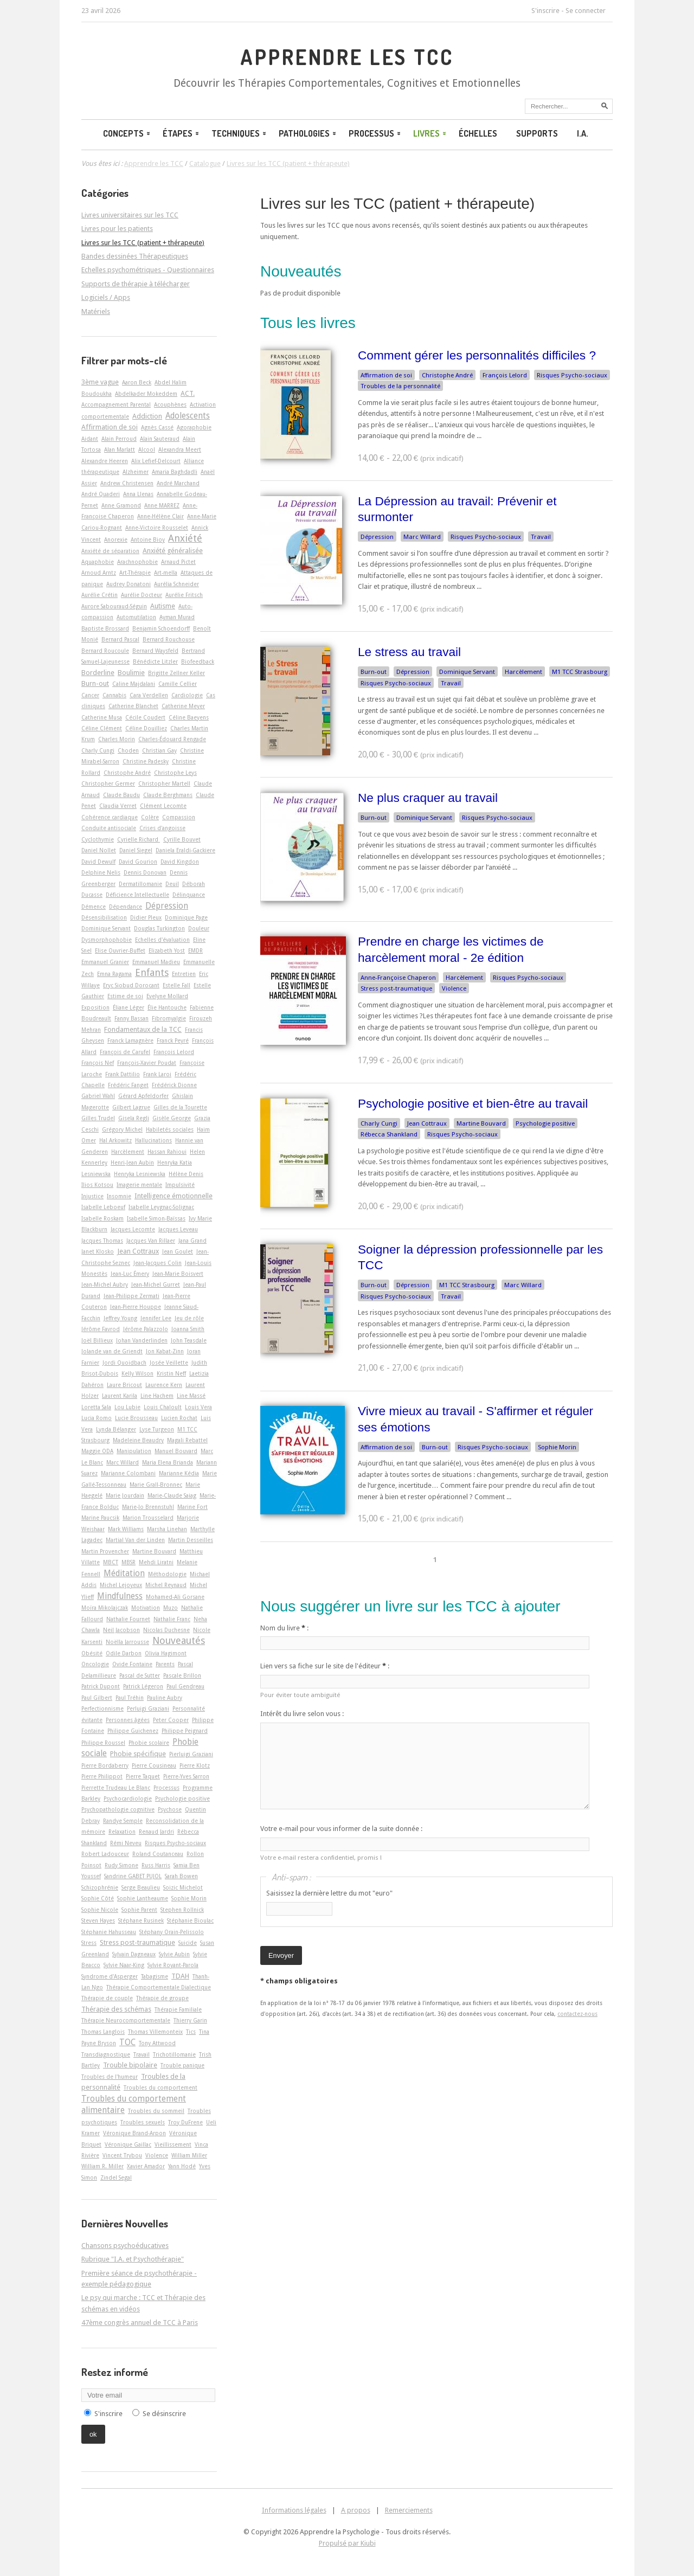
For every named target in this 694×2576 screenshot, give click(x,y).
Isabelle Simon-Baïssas (156, 1218)
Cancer (90, 695)
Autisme (162, 606)
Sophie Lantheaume (142, 1898)
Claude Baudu (121, 795)
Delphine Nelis (100, 872)
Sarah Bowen (181, 1876)
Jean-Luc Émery (130, 1273)
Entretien (184, 974)
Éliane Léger (128, 1007)
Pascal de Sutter (139, 1675)
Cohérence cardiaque (109, 817)
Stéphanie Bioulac (190, 1920)
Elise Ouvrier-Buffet (120, 950)
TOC (127, 2042)
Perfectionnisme (102, 1708)
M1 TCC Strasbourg (579, 672)
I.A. (582, 133)
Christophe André (447, 375)
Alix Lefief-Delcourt (156, 461)
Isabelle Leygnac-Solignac (161, 1207)
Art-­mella (165, 572)
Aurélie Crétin (99, 595)
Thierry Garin (190, 2020)
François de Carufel (125, 1052)
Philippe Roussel (103, 1742)
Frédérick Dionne (174, 1085)
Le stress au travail (409, 652)
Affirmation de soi (386, 375)
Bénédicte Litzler (155, 661)
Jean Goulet (177, 1251)
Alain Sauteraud (159, 438)
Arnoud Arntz (98, 572)
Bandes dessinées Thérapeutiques (134, 256)
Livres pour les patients (117, 228)
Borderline (97, 673)
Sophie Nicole (99, 1909)
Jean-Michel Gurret (155, 1284)
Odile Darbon (124, 1653)
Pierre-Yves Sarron (186, 1776)
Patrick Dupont (100, 1686)
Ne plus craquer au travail (428, 798)
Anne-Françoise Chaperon (398, 977)
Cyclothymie (97, 839)
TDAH (180, 1976)
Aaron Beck (136, 382)
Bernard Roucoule (105, 650)
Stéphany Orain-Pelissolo (171, 1932)
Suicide (187, 1942)
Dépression (377, 537)
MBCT (110, 1562)
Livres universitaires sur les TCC (129, 215)
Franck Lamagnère (130, 1040)
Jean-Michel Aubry (104, 1284)
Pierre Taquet (143, 1776)
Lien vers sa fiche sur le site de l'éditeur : (324, 1666)
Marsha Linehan (167, 1529)
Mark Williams (126, 1529)
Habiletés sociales (170, 1129)
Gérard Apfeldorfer (143, 1096)
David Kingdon (179, 861)
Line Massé (191, 1395)
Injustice (92, 1196)
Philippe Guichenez (132, 1730)
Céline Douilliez (146, 728)
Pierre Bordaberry (104, 1765)
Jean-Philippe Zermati (131, 1296)
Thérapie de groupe (162, 1998)
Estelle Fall (176, 985)
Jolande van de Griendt (112, 1351)
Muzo (170, 1607)
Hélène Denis (186, 1174)
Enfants (152, 972)
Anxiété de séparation (110, 551)
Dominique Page (186, 917)
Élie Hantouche (167, 1007)
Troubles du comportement (160, 2087)
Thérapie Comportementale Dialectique (158, 1987)
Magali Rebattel (187, 1440)
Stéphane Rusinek (141, 1920)
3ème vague (100, 382)
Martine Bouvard (481, 1123)
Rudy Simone (121, 1865)
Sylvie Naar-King (124, 1965)
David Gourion (138, 861)
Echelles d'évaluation (162, 939)
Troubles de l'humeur (109, 2076)
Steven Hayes (98, 1920)
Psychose (170, 1809)
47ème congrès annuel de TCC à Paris (139, 2322)
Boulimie (131, 673)
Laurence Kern (163, 1385)
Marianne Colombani (128, 1473)
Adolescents (187, 416)
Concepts (127, 133)
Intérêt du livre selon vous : (302, 1714)
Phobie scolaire (148, 1742)
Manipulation (134, 1451)
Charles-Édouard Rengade (172, 739)
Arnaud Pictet (178, 561)
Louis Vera (198, 1407)
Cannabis (114, 695)
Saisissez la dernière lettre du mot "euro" (329, 1893)
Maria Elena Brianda (167, 1462)
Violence (454, 988)
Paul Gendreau (185, 1686)
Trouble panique (182, 2065)
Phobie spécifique (138, 1754)
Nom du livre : (284, 1628)
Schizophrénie (99, 1887)
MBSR (128, 1562)
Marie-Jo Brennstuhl (148, 1507)
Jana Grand (192, 1240)
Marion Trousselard (148, 1517)
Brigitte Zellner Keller (176, 673)
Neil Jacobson (121, 1630)
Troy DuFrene (185, 2122)
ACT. (188, 393)
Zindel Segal (116, 2177)
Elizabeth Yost (167, 950)
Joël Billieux (97, 1340)
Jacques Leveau (178, 1229)
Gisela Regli (133, 1118)
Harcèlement (523, 672)
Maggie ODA (97, 1451)
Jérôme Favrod (100, 1329)
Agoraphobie (194, 427)
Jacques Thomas (102, 1240)
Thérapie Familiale (178, 2009)
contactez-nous (577, 2013)
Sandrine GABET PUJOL (133, 1876)
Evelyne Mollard (167, 996)
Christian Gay (159, 750)
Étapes (182, 133)
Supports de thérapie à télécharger (135, 284)
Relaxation (122, 1831)
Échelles (478, 133)
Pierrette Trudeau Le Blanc (115, 1787)
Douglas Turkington (159, 928)
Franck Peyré (173, 1040)
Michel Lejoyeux (121, 1585)
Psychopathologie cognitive (118, 1809)
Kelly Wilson (137, 1373)
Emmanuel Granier (105, 962)
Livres (430, 133)
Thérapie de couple (107, 1998)
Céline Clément (101, 728)
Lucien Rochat (179, 1418)
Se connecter (586, 11)
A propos (355, 2510)
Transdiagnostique (105, 2054)
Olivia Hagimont (166, 1653)
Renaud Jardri (156, 1831)
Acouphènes (170, 404)
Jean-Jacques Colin (157, 1263)
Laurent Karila (119, 1395)
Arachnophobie (137, 561)
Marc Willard (422, 537)
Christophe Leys (175, 772)
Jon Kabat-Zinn (165, 1351)
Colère (150, 817)
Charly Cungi (379, 1123)
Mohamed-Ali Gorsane (175, 1597)
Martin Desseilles (190, 1540)
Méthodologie (167, 1574)
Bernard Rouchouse (169, 639)
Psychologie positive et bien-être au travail (473, 1103)
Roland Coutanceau (157, 1854)
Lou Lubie (127, 1407)
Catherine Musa (101, 717)
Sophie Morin (557, 1447)
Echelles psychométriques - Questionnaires (147, 270)
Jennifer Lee (155, 1318)
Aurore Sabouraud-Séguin (114, 606)
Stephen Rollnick (182, 1909)
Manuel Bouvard (176, 1451)
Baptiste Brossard (105, 628)
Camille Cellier (177, 683)
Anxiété (185, 538)
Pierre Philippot (102, 1776)
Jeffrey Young (120, 1318)
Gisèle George (171, 1118)
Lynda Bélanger (116, 1429)
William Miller (189, 2155)
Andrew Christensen (126, 483)
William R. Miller (102, 2166)
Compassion (178, 817)
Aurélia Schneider (176, 584)
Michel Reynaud (166, 1585)
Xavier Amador (146, 2166)
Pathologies (308, 133)
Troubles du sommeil (156, 2111)
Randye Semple (123, 1820)
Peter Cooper (171, 1720)
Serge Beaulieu (140, 1887)
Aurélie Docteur (141, 595)
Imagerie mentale (139, 1184)
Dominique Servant (467, 672)
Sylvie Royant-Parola (172, 1965)
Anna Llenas (138, 494)
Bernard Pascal (120, 639)
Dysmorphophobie (106, 939)
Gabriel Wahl (98, 1096)
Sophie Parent (139, 1909)
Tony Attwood (157, 2043)
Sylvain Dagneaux (134, 1954)
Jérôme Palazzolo (145, 1329)
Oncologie (95, 1664)
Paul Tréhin (129, 1697)
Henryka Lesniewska (139, 1174)
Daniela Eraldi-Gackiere (185, 850)
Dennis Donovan (145, 872)
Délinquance (188, 894)
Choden (128, 750)
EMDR (195, 950)
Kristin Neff (171, 1373)
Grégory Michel (122, 1129)
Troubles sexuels (142, 2122)
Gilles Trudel (98, 1118)
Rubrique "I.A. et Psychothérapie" (132, 2259)
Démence (93, 906)
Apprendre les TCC (346, 57)
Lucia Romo (96, 1418)
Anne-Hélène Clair (160, 516)
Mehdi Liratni (156, 1562)
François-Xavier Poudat (146, 1062)
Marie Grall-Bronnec (156, 1484)
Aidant (89, 438)
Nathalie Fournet (128, 1619)
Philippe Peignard (185, 1730)
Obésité (91, 1653)
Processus (375, 133)
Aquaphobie (97, 561)
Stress (89, 1942)
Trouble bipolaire (130, 2065)
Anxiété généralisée (173, 551)
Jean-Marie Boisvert (177, 1273)
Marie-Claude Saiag (171, 1495)
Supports (537, 133)
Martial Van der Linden (135, 1540)
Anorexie (115, 539)
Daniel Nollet (98, 850)
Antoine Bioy (148, 539)
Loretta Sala (96, 1407)
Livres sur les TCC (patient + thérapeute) (397, 203)
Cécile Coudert (145, 717)
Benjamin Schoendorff (161, 628)
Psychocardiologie (128, 1798)
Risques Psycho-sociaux (572, 375)
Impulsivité (180, 1184)
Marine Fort (192, 1507)
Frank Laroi (157, 1074)
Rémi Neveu (126, 1843)
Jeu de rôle (189, 1318)
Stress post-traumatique (396, 988)
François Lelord (505, 375)
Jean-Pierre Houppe (135, 1306)
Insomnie (119, 1196)
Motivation (145, 1607)
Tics (191, 2031)
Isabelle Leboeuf (103, 1207)
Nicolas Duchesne (166, 1630)
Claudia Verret (118, 805)
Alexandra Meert (179, 449)
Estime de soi (125, 996)
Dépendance (125, 906)
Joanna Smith (187, 1329)
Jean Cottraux (427, 1123)
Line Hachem (157, 1395)
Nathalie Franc (171, 1619)
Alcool (146, 449)
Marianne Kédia (179, 1473)
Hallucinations (153, 1140)
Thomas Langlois (103, 2031)
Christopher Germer (108, 783)
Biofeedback (197, 661)
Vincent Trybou (122, 2155)
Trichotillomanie (174, 2054)
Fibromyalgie (169, 1018)
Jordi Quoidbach (124, 1362)
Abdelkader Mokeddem (146, 393)
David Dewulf (98, 861)
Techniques (239, 133)
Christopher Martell (164, 783)
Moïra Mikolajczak (104, 1607)
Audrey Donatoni (128, 584)
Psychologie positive (545, 1123)
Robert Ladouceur (105, 1854)
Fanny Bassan (131, 1018)
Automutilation (136, 617)
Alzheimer (136, 471)
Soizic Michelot (183, 1887)
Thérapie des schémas (116, 2009)
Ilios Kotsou (97, 1184)
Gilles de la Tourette (180, 1107)
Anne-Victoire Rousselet (156, 527)
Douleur (198, 928)
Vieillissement (173, 2144)
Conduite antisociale (108, 828)
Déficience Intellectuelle (137, 894)
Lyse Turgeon (156, 1429)
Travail (541, 537)
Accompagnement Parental (116, 404)
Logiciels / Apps (105, 297)
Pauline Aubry (164, 1697)
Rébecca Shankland (389, 1134)
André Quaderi (100, 494)
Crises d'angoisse (162, 828)
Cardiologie (187, 695)
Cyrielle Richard (138, 839)
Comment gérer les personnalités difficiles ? (477, 355)
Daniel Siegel (135, 850)
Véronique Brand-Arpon (134, 2133)
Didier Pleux (146, 917)
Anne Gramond (121, 505)
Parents (165, 1664)
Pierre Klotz (194, 1765)
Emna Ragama (114, 974)
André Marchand (178, 483)
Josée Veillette (169, 1362)
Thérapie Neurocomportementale (125, 2020)
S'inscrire (545, 11)
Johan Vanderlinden (142, 1340)
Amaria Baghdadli (174, 471)
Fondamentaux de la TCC (143, 1029)
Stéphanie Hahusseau (108, 1932)
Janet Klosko (97, 1251)
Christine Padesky (146, 761)
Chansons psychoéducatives (125, 2245)
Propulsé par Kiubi (347, 2543)
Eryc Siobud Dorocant (131, 985)
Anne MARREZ (161, 505)
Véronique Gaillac (128, 2144)
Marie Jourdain (125, 1495)
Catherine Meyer (183, 706)
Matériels (95, 311)
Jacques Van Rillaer (150, 1240)
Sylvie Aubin (174, 1954)
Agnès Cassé (157, 427)
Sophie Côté (97, 1898)
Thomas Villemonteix (155, 2031)
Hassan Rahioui (167, 1151)
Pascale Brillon (182, 1675)
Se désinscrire (164, 2414)
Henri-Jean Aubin (132, 1162)
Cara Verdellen (149, 695)
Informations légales (294, 2510)
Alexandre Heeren (104, 461)
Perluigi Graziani (148, 1708)
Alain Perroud (119, 438)
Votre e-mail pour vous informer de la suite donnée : (341, 1829)
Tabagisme (154, 1976)
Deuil (172, 884)
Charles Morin (116, 739)
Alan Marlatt (119, 449)
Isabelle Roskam (102, 1218)
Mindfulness (120, 1596)
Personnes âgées (128, 1720)
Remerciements (409, 2510)
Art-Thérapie (135, 572)
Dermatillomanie (140, 884)
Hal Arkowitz (115, 1140)
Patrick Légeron (143, 1686)
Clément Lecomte (163, 805)
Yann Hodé (182, 2166)
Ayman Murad (177, 617)
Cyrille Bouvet (182, 839)
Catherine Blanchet (133, 706)
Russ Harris (156, 1865)
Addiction (147, 416)
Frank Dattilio (122, 1074)
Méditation (124, 1573)
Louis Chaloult (163, 1407)
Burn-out (374, 672)
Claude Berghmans (167, 795)
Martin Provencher (105, 1551)
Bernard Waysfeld (155, 650)
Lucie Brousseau (136, 1418)
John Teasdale (189, 1340)
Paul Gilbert (96, 1697)
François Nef (97, 1062)
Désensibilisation (104, 917)
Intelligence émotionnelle (173, 1196)
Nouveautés (178, 1640)
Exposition (95, 1007)
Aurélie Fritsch (184, 595)
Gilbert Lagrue (131, 1107)
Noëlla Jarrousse (127, 1642)
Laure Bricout (124, 1385)
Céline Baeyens (189, 717)
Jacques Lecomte (133, 1229)
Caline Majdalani (133, 683)
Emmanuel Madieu (156, 962)
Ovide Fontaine (132, 1664)
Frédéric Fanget (128, 1085)
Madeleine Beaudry (138, 1440)
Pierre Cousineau (154, 1765)
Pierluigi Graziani (191, 1754)
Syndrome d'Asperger (109, 1976)
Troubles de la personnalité (400, 386)
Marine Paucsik (100, 1517)
